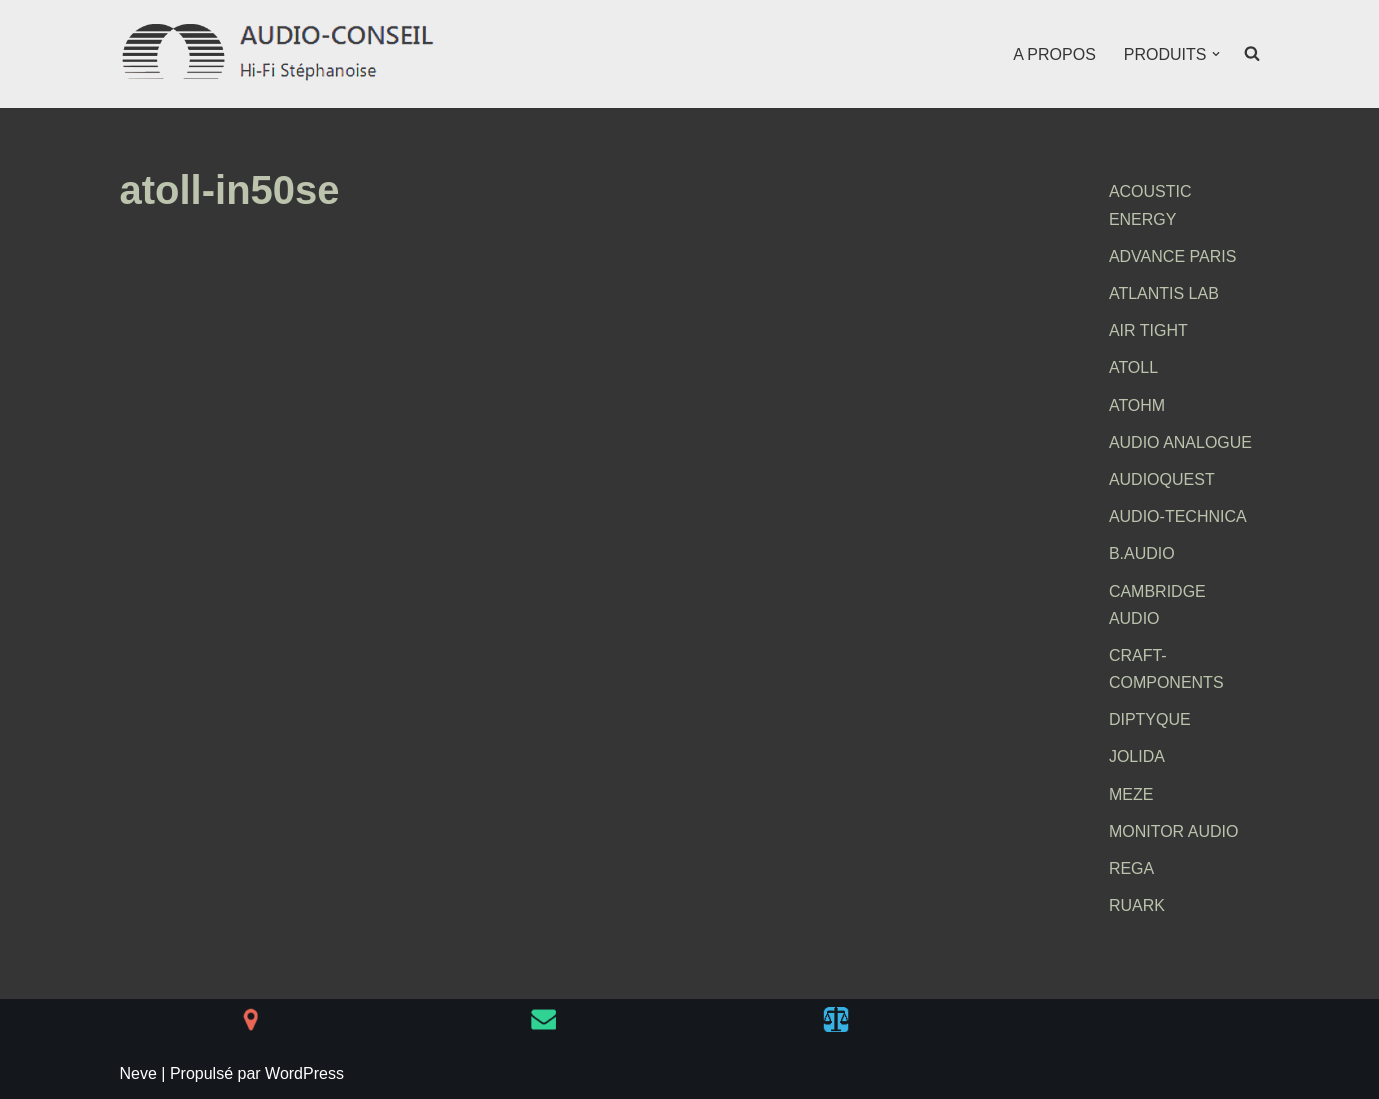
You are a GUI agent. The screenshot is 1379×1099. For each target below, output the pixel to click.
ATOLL (1133, 367)
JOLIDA (1137, 756)
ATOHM (1137, 405)
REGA (1131, 868)
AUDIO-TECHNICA (1178, 516)
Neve (138, 1073)
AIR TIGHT (1148, 330)
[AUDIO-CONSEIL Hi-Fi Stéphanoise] (280, 54)
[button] (1216, 54)
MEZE (1131, 794)
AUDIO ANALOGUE (1180, 442)
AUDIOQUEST (1162, 479)
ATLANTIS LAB (1164, 293)
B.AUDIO (1142, 553)
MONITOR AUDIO (1174, 831)
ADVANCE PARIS (1172, 256)
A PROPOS (1054, 54)
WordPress (304, 1073)
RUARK (1137, 905)
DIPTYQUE (1150, 719)
